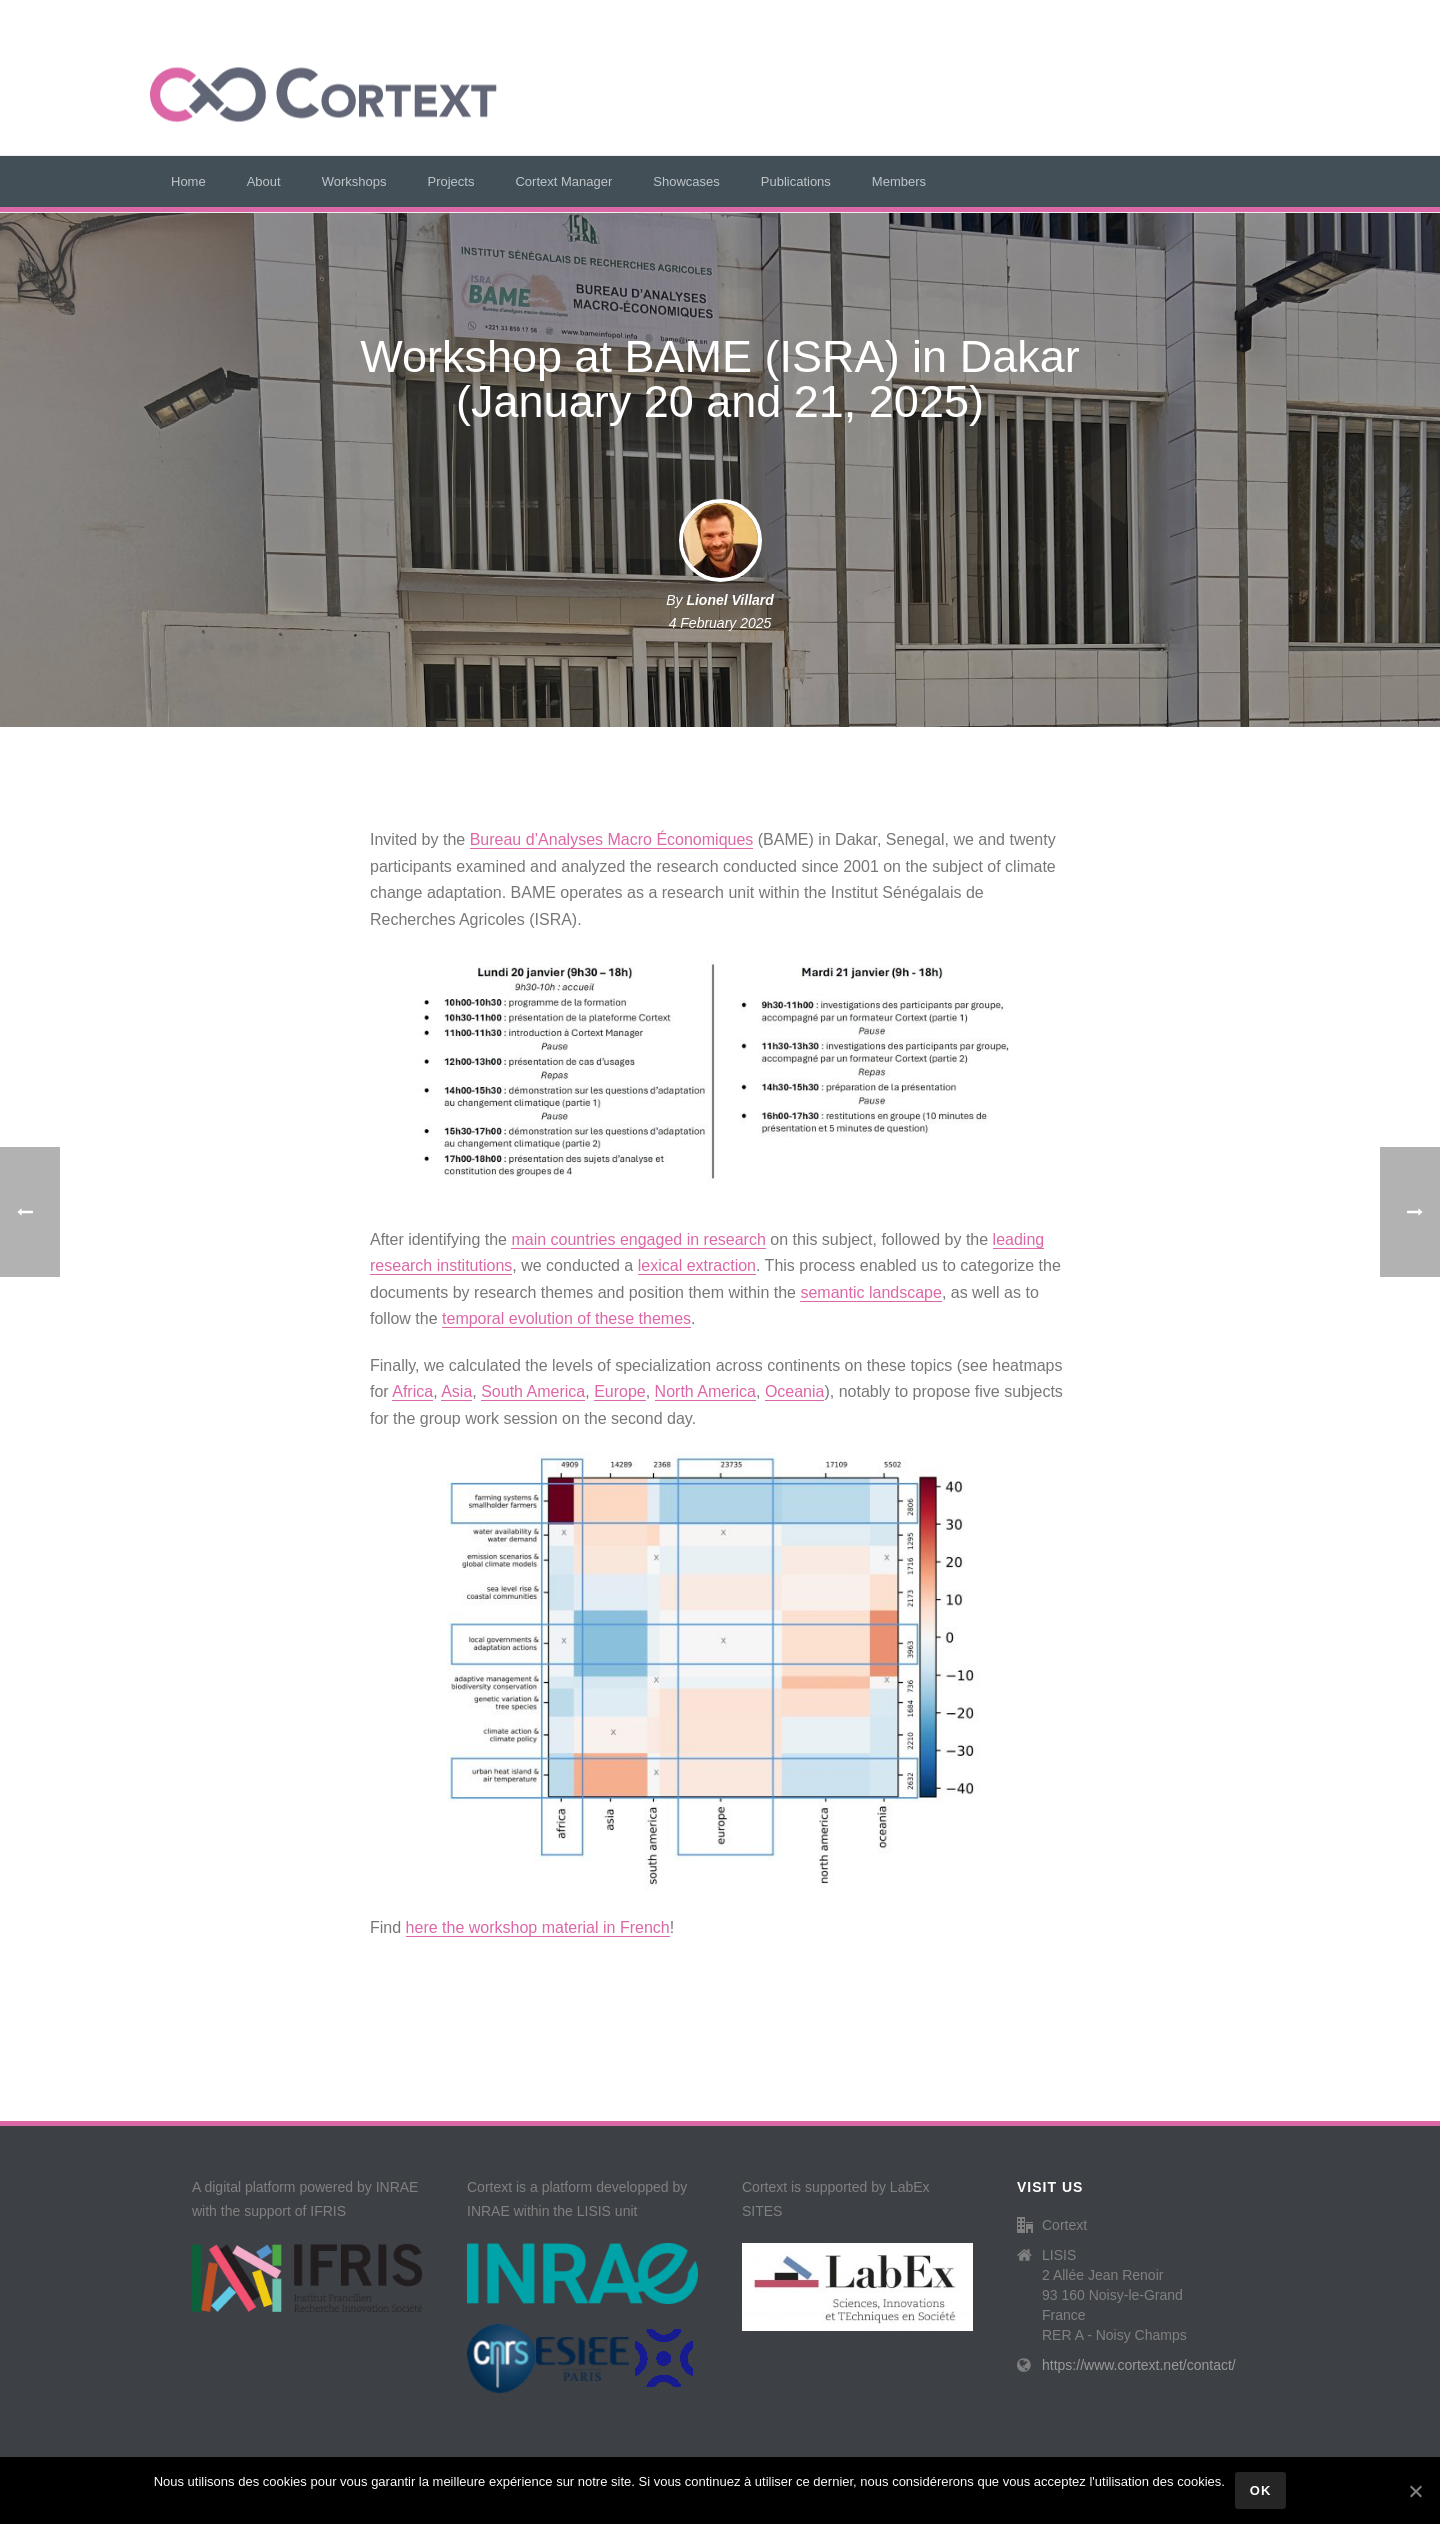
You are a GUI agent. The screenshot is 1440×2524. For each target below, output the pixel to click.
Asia (456, 1391)
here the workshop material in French (538, 1927)
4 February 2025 (720, 623)
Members (899, 181)
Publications (796, 181)
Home (188, 181)
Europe (620, 1391)
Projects (450, 181)
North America (705, 1391)
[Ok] (1415, 2491)
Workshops (354, 181)
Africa (412, 1391)
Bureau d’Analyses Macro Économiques (612, 839)
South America (533, 1391)
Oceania (795, 1391)
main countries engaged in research (638, 1239)
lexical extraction (697, 1265)
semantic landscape (870, 1292)
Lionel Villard (729, 600)
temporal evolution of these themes (566, 1318)
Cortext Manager (563, 181)
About (264, 181)
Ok (1261, 2490)
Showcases (686, 181)
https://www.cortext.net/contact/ (1139, 2365)
